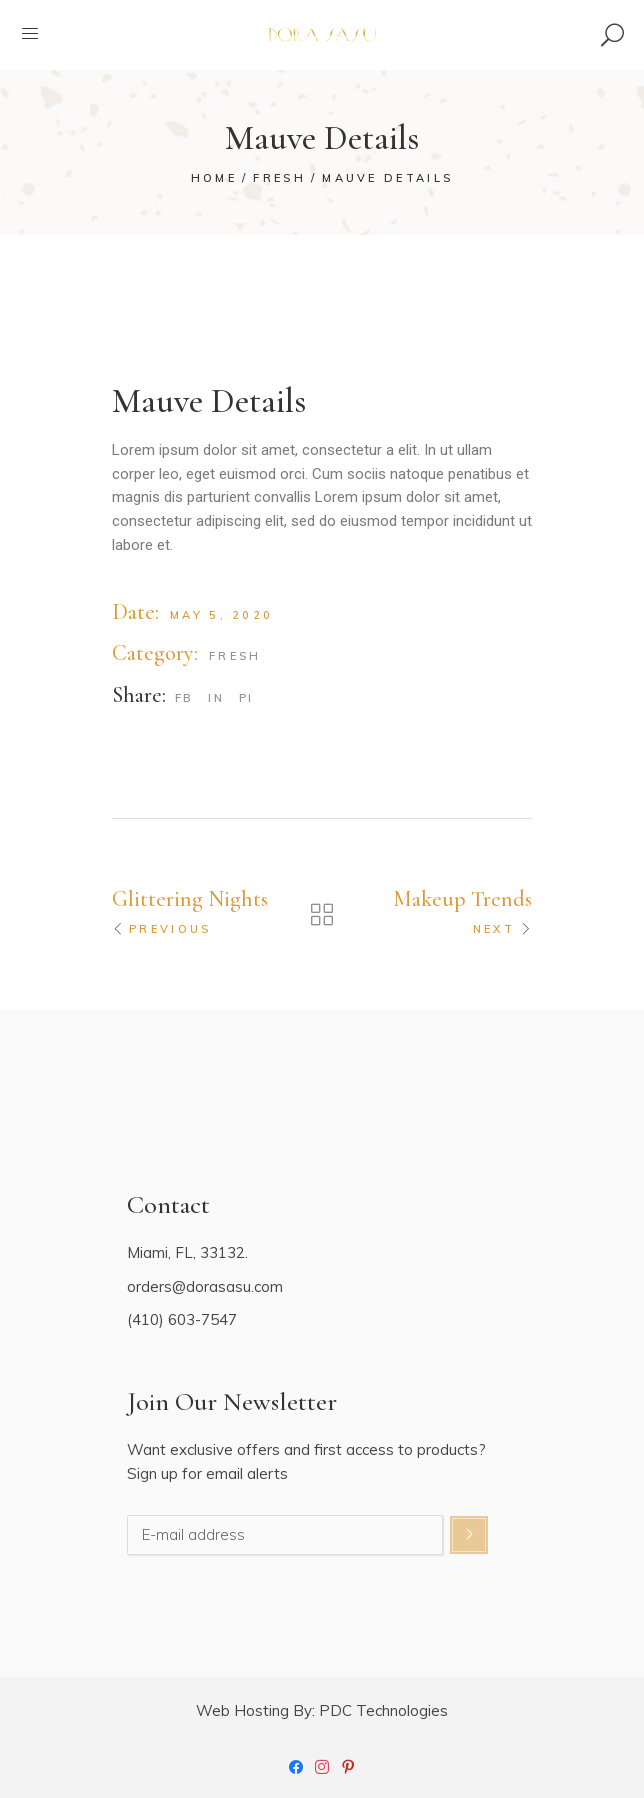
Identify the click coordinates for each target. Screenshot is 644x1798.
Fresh (235, 656)
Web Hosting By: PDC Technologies (322, 1710)
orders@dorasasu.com (205, 1286)
